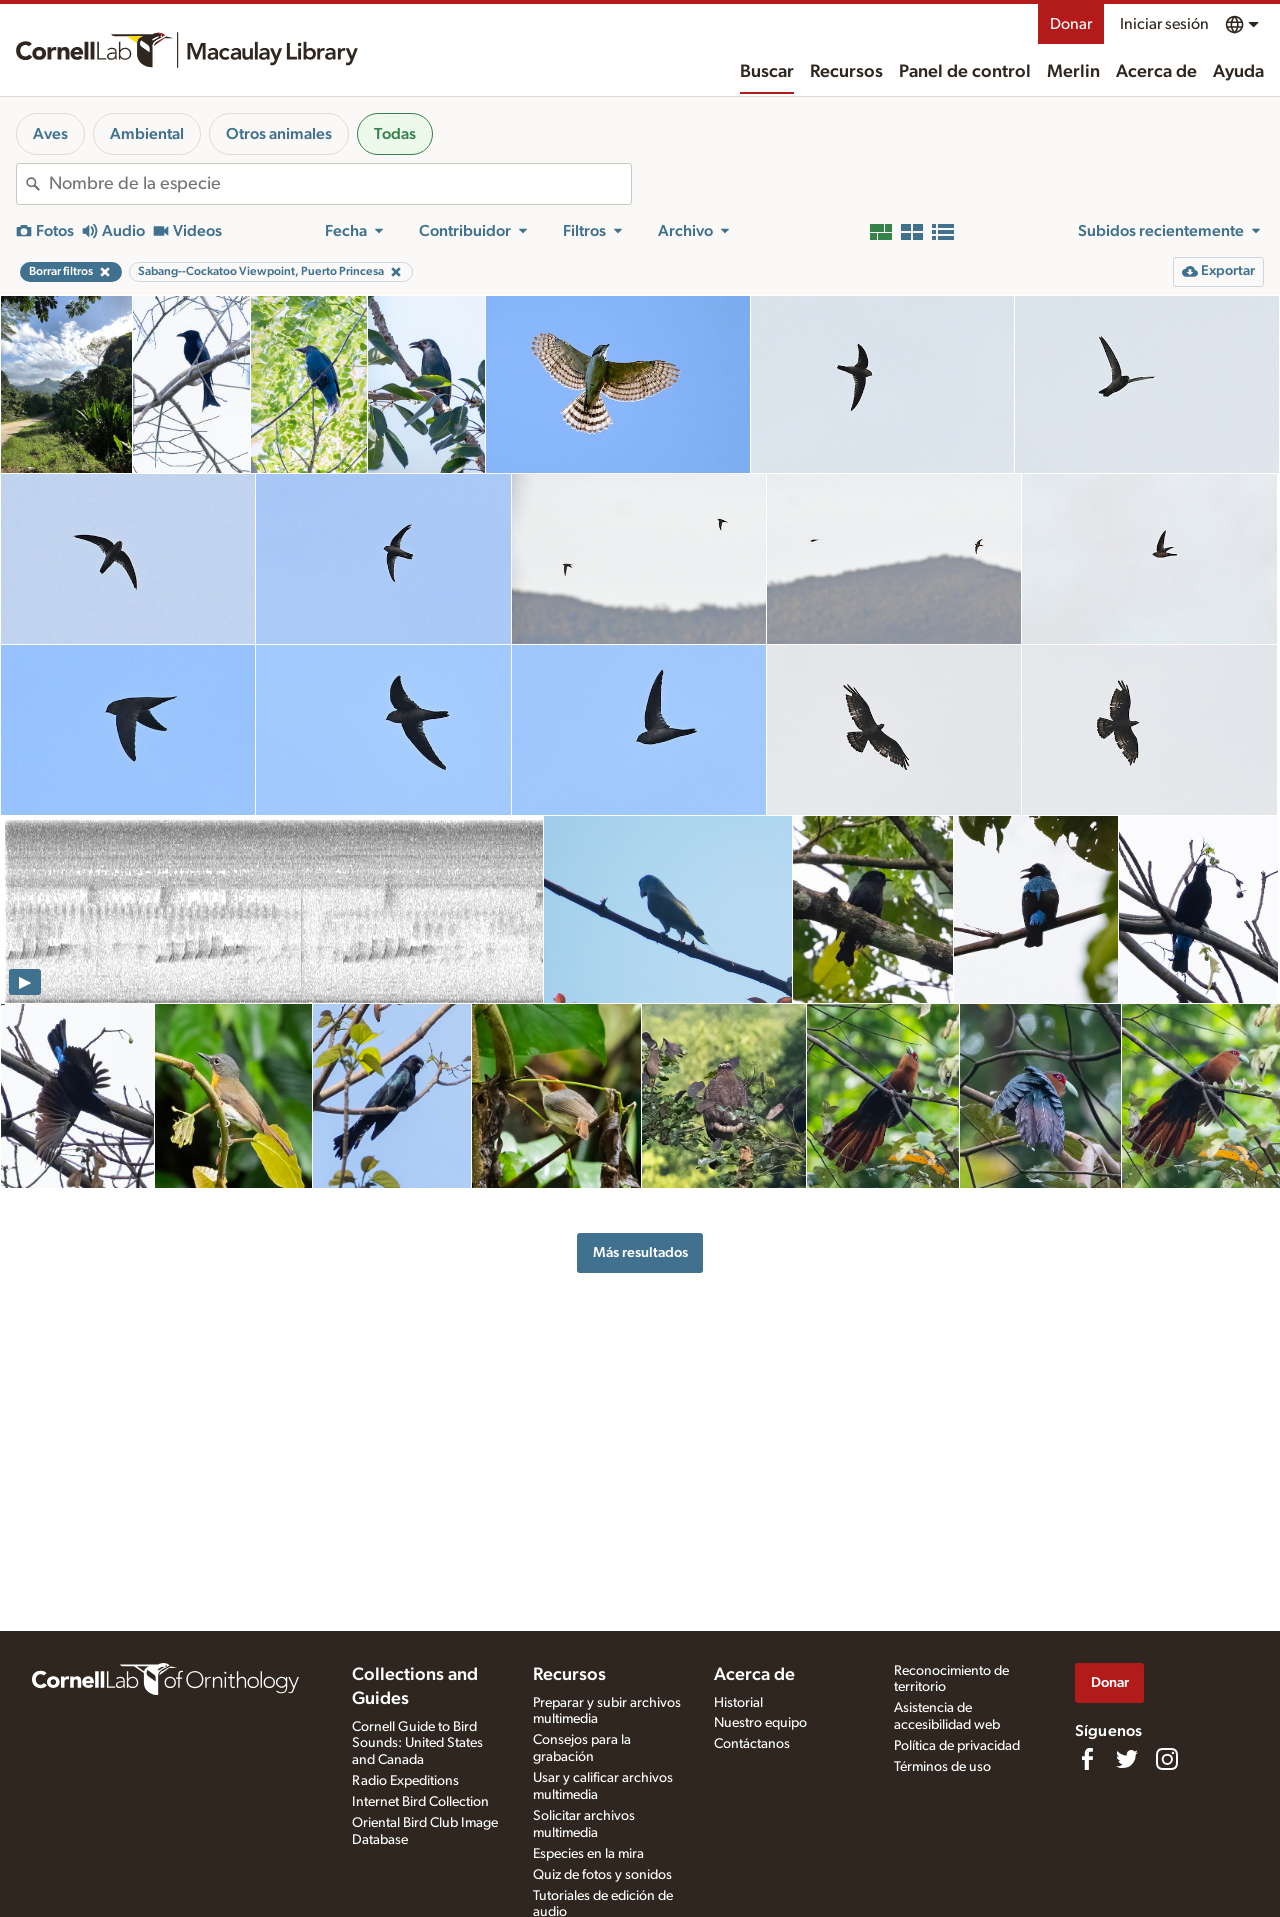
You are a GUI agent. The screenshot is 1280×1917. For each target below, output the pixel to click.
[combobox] (340, 184)
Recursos (846, 72)
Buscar (767, 72)
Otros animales (279, 134)
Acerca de (1156, 72)
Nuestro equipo (760, 1723)
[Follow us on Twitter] (1127, 1759)
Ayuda (1238, 72)
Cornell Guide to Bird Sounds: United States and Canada (417, 1744)
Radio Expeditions (405, 1781)
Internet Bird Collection (420, 1802)
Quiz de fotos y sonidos (602, 1875)
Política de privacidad (957, 1746)
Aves (50, 134)
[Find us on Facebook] (1087, 1759)
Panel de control (965, 72)
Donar (1071, 24)
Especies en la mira (588, 1854)
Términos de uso (942, 1767)
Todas (395, 134)
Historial (738, 1703)
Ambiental (147, 134)
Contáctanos (752, 1744)
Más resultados (640, 1252)
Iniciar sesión (1164, 24)
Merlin (1073, 72)
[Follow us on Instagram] (1167, 1759)
